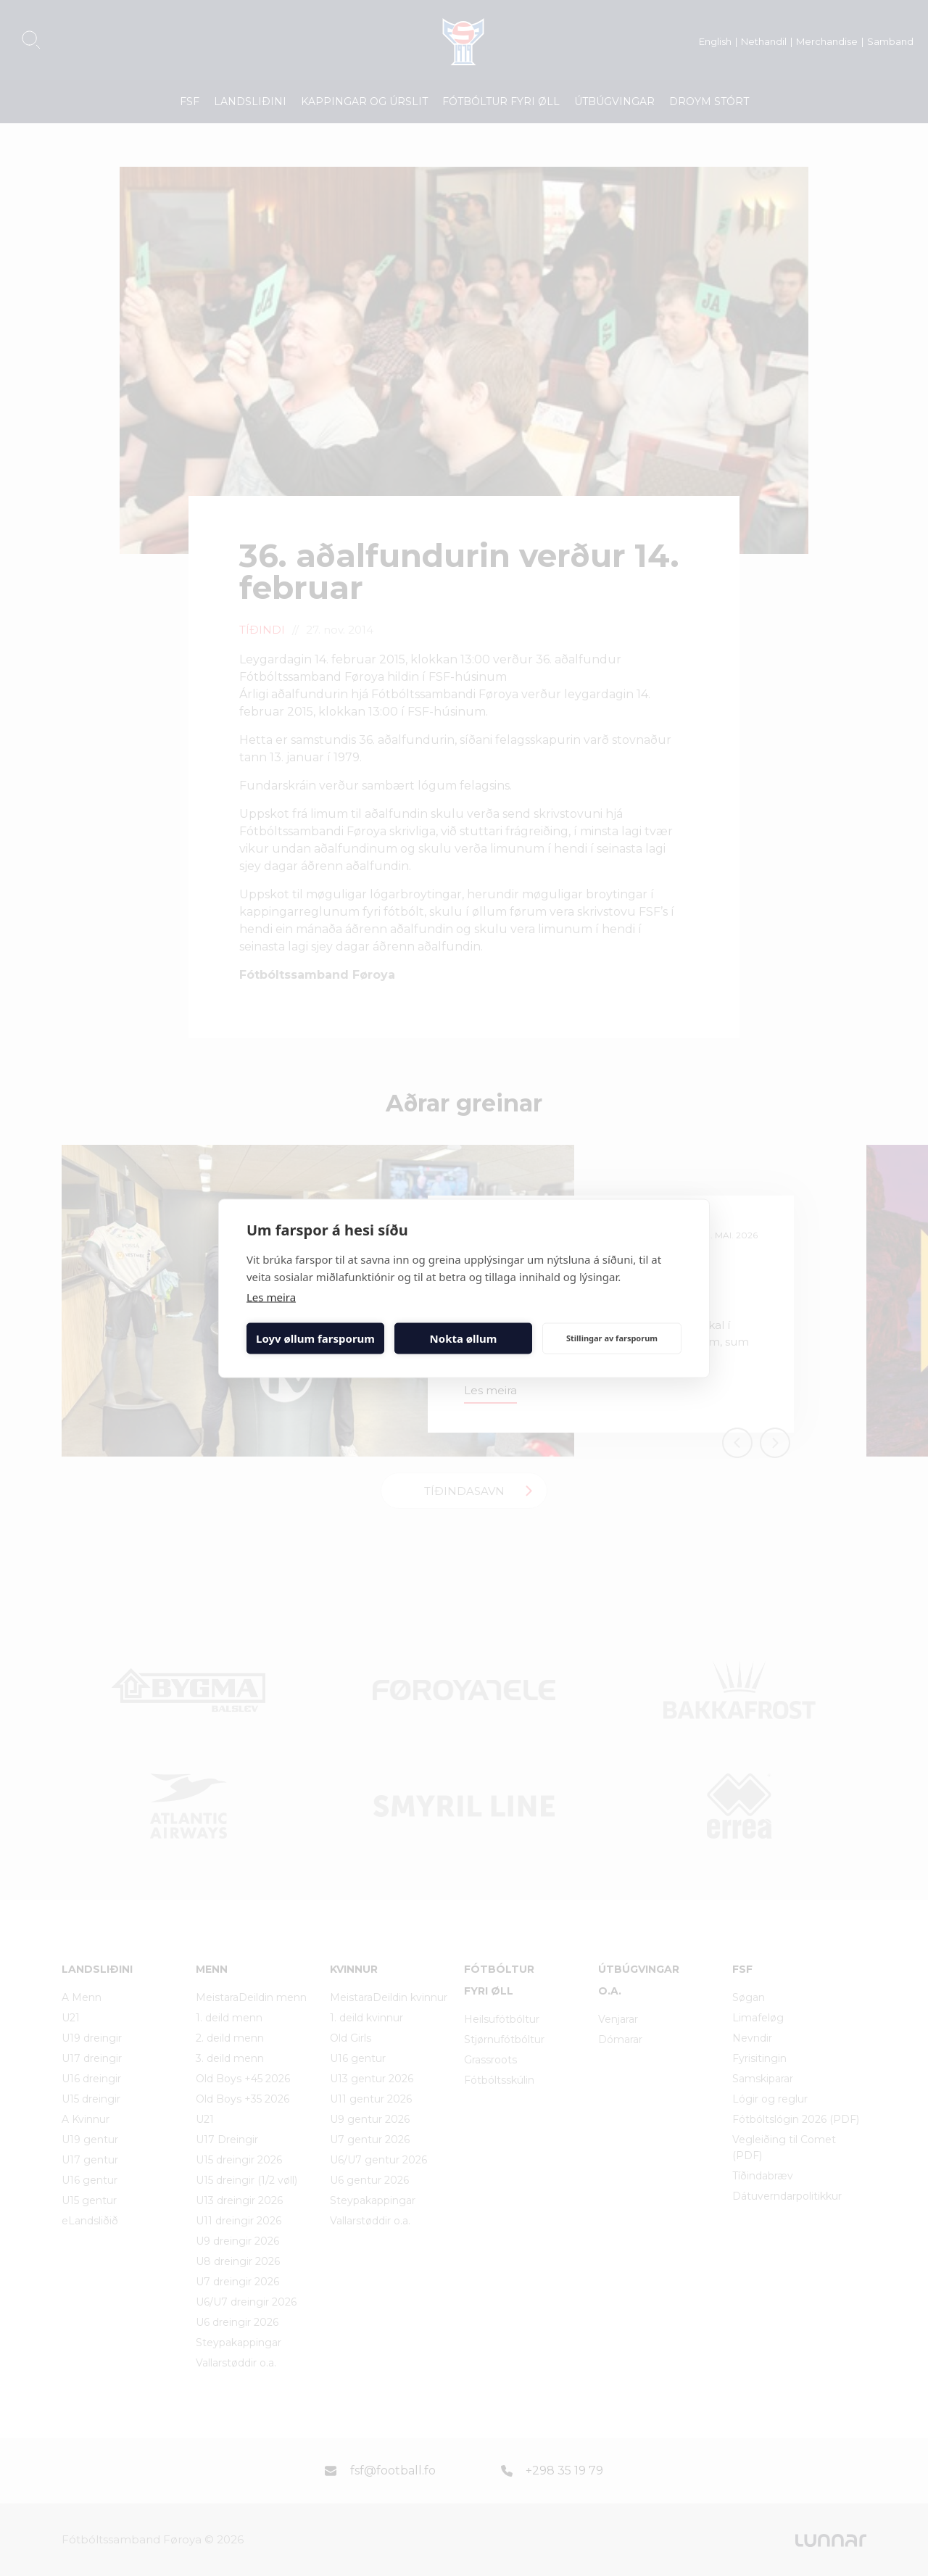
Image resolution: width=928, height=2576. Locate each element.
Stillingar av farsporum (612, 1338)
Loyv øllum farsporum (315, 1338)
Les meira (271, 1296)
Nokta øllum (463, 1338)
